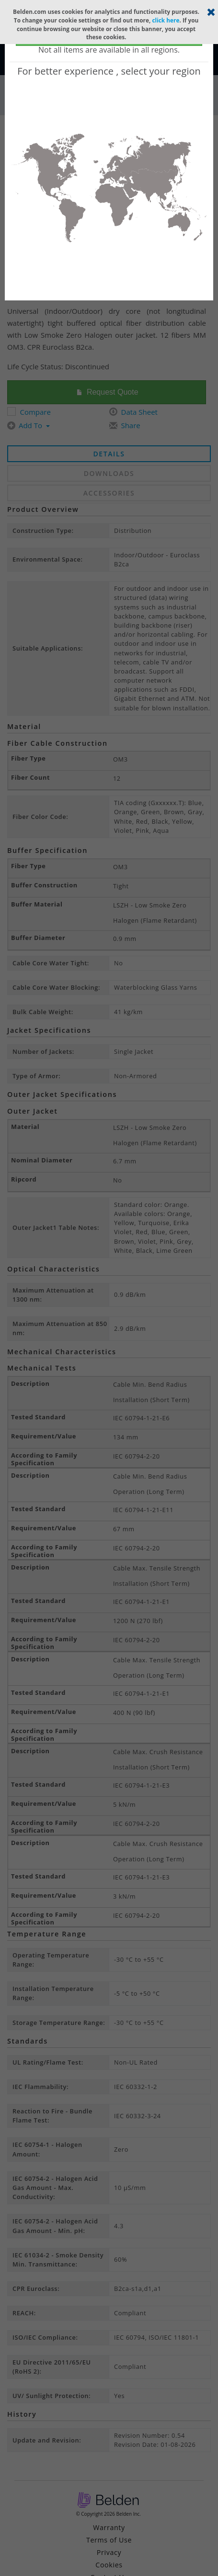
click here (165, 20)
